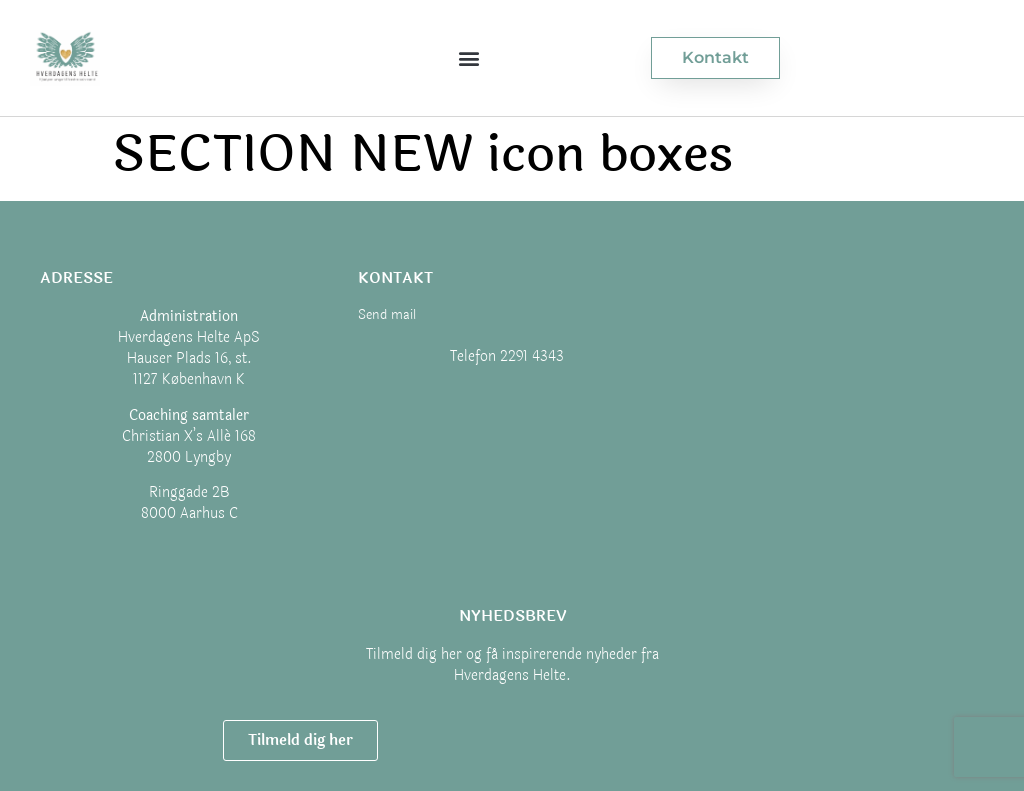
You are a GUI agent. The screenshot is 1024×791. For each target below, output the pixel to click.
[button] (468, 58)
